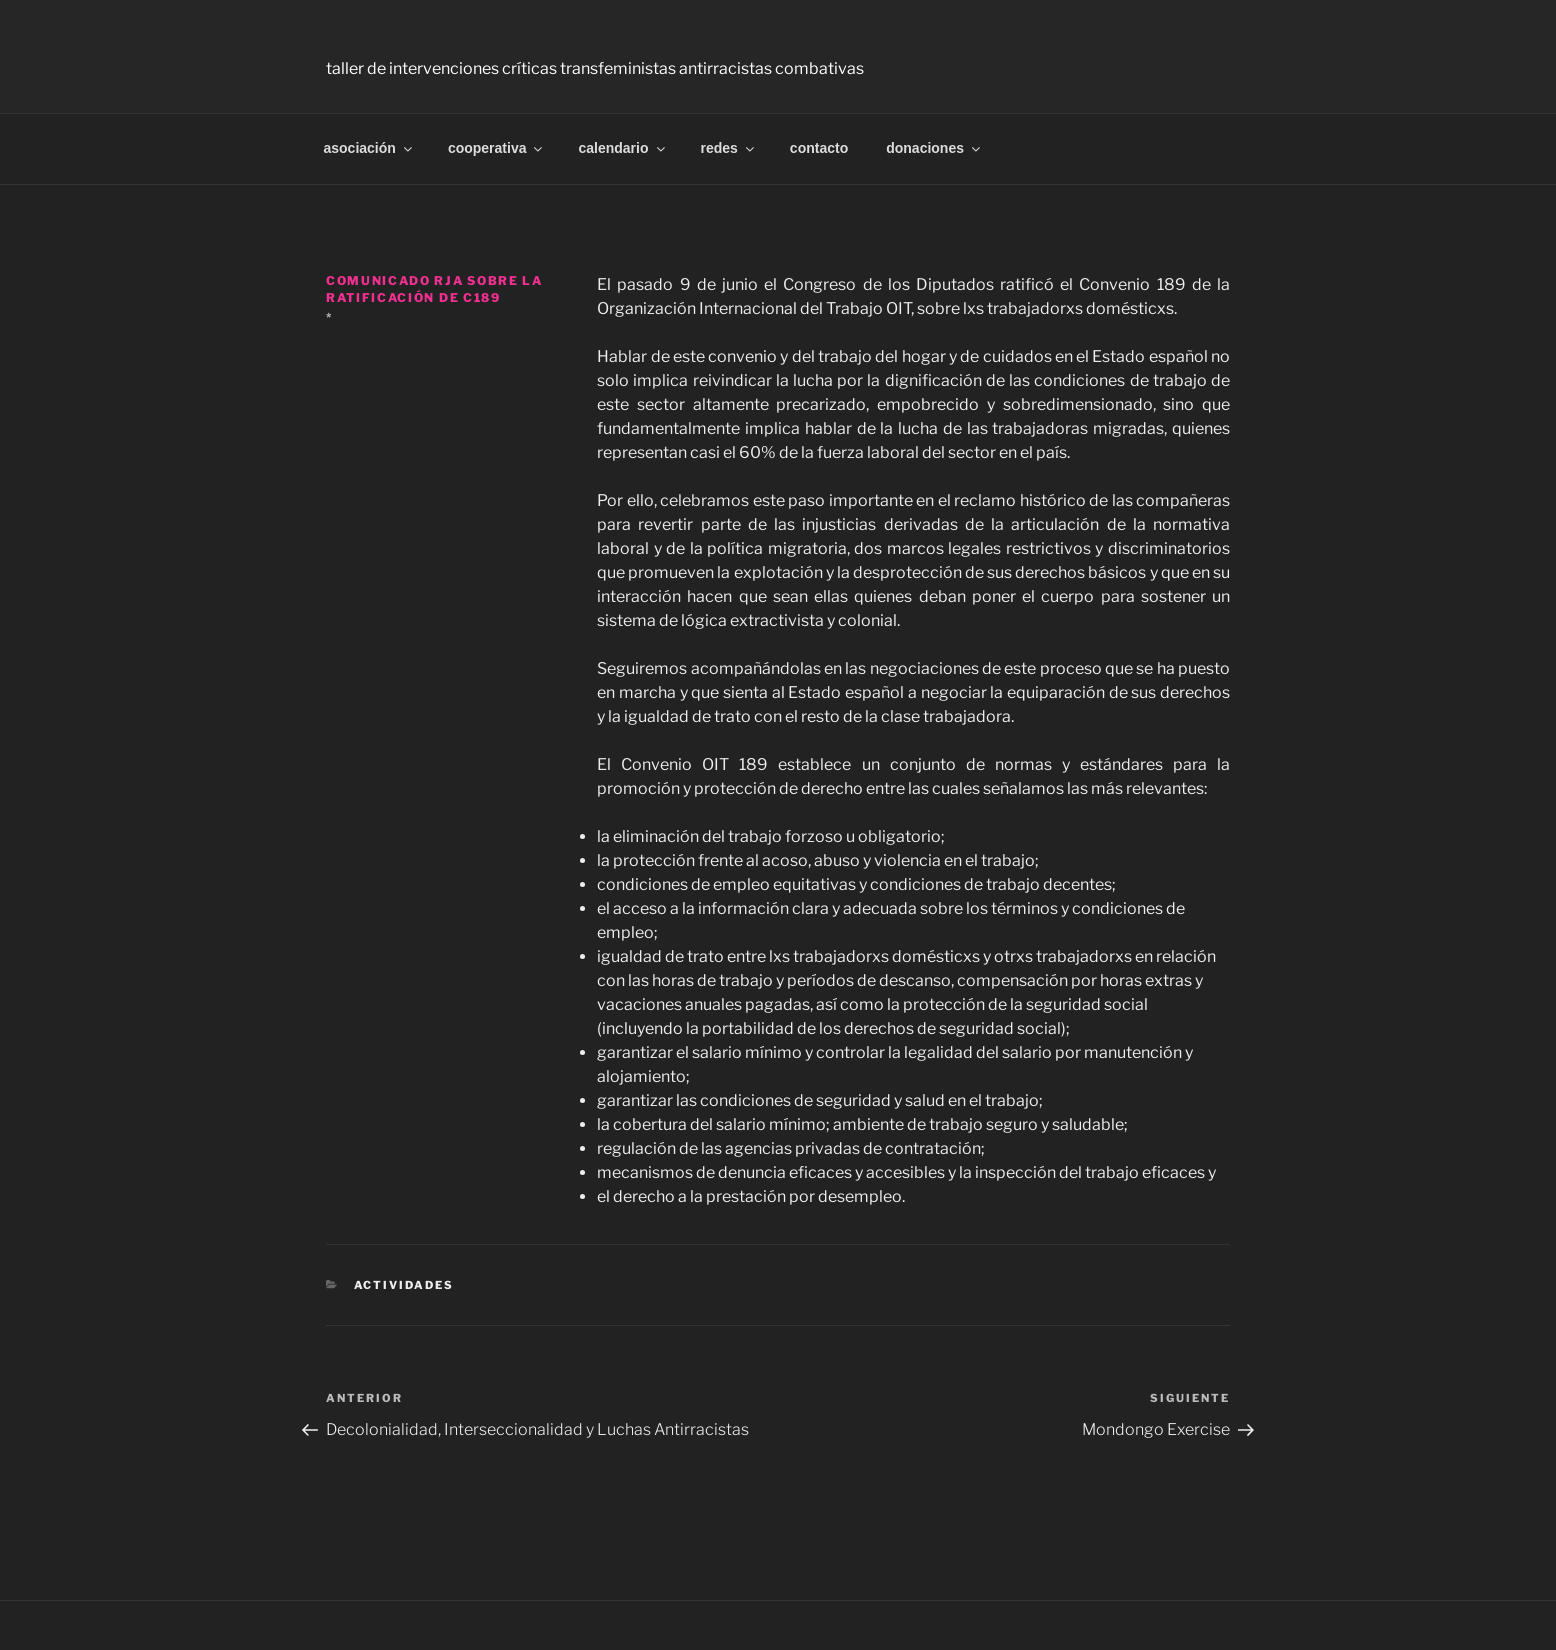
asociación (369, 148)
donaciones (934, 148)
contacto (819, 148)
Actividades (404, 1285)
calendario (622, 148)
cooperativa (497, 148)
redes (729, 148)
